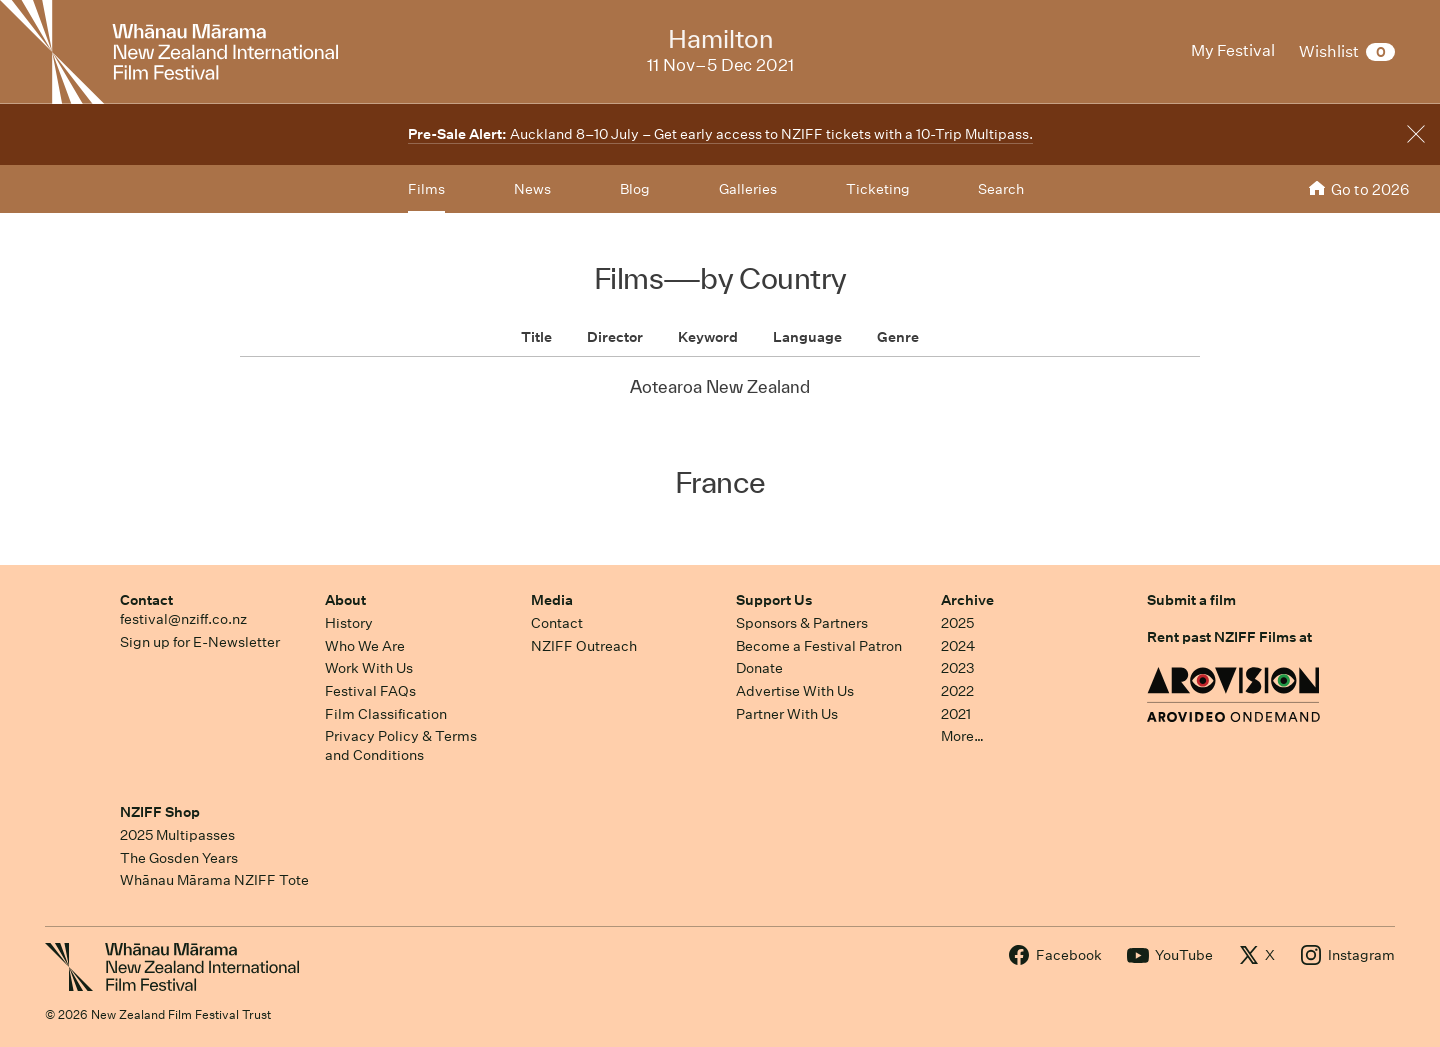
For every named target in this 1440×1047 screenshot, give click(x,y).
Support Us (774, 600)
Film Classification (386, 714)
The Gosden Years (179, 858)
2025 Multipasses (177, 835)
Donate (759, 668)
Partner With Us (787, 714)
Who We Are (365, 646)
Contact (146, 600)
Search (1001, 189)
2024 (958, 646)
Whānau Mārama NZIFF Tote (214, 880)
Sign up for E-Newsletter (200, 642)
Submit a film (1191, 600)
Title (536, 337)
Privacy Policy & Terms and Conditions (401, 745)
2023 (958, 668)
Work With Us (369, 668)
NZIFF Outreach (584, 646)
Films (426, 189)
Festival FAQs (370, 691)
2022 (957, 691)
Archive (967, 600)
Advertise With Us (795, 691)
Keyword (708, 337)
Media (552, 600)
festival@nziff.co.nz (183, 619)
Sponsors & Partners (802, 623)
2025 (957, 623)
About (345, 600)
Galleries (748, 189)
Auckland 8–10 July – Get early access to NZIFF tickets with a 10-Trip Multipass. (720, 134)
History (349, 623)
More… (962, 736)
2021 (956, 714)
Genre (898, 337)
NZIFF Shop (160, 812)
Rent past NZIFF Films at (1229, 637)
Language (807, 337)
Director (615, 337)
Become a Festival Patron (819, 646)
